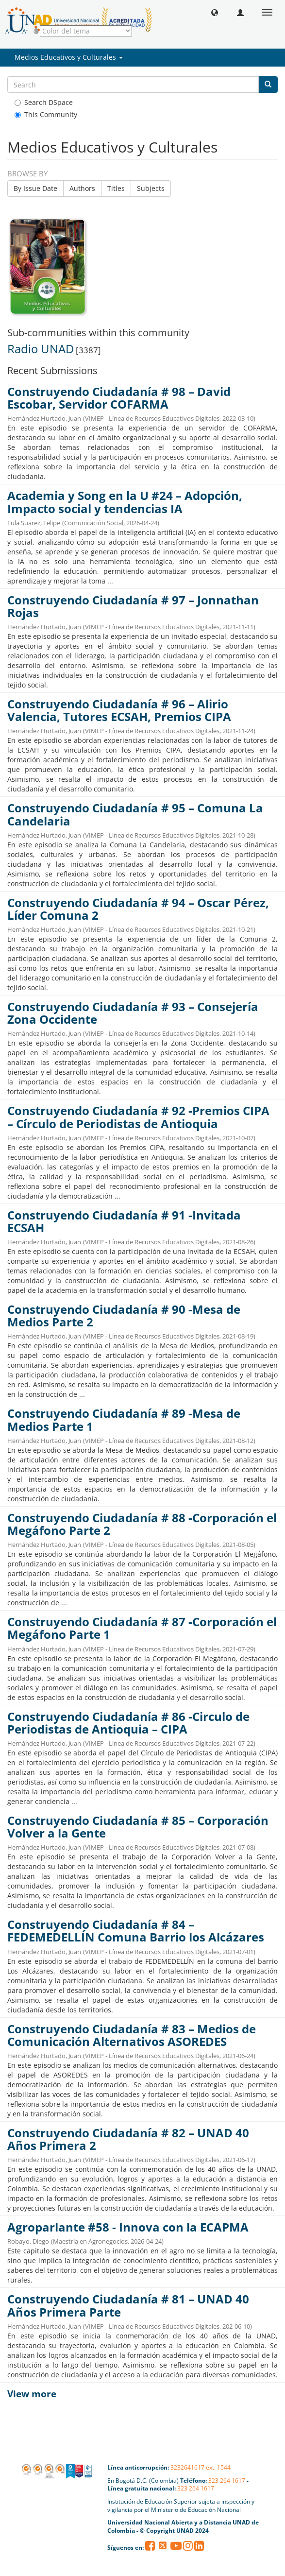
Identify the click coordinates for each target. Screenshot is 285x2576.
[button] (214, 12)
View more (31, 2393)
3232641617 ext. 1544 (200, 2467)
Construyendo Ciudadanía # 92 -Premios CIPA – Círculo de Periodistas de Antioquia (138, 1117)
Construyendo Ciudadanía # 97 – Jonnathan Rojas (133, 606)
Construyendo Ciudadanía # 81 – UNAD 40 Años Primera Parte (128, 2305)
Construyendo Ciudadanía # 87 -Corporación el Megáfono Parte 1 (142, 1628)
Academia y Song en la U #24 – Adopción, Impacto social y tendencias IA (124, 502)
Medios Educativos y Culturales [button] (69, 57)
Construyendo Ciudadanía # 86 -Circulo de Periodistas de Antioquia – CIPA (128, 1723)
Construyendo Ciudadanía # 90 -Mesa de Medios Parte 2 (123, 1316)
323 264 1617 (226, 2480)
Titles (116, 188)
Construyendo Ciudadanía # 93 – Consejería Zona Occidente (132, 1013)
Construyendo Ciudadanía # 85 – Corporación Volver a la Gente (137, 1827)
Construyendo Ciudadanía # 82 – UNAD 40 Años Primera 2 (128, 2139)
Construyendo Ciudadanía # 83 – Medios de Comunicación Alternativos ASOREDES (131, 2035)
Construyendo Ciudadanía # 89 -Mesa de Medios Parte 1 (123, 1420)
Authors (82, 188)
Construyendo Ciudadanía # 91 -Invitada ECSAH (124, 1221)
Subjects (151, 188)
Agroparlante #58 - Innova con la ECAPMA (128, 2227)
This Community (46, 114)
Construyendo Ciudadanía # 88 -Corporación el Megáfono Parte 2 (142, 1524)
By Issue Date (35, 188)
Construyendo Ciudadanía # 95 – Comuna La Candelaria (135, 814)
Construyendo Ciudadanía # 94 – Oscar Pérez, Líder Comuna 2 (138, 909)
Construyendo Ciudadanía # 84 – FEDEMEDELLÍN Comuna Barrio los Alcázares (135, 1931)
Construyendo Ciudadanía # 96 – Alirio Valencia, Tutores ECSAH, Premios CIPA (119, 710)
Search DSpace (44, 102)
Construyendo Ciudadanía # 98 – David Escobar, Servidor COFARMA (119, 398)
